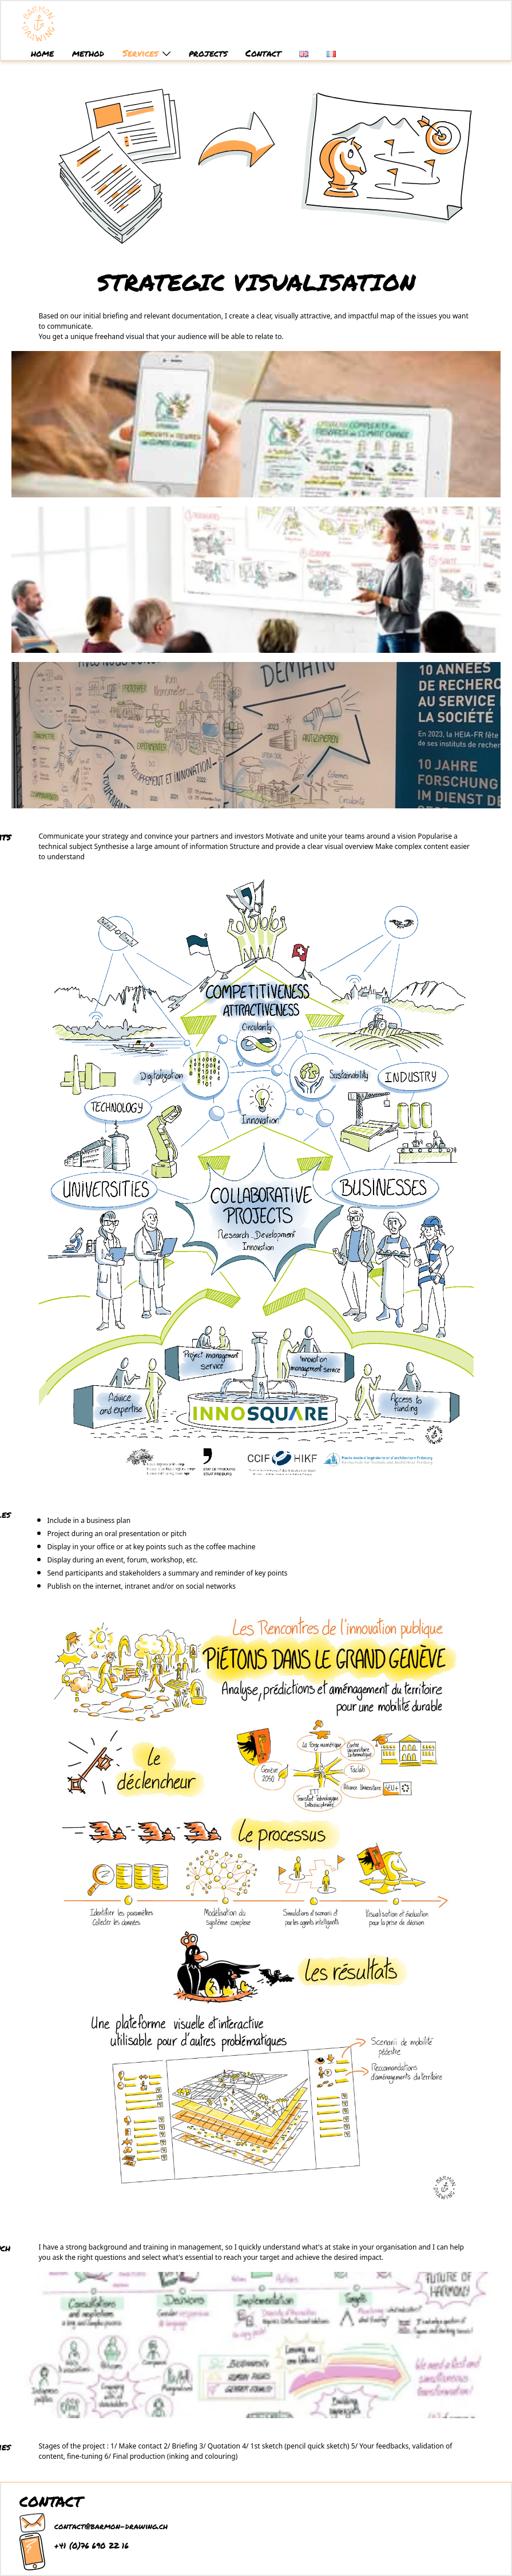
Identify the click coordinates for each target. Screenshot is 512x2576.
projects (208, 52)
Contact (263, 52)
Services (146, 52)
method (88, 52)
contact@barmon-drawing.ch (111, 2525)
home (42, 52)
